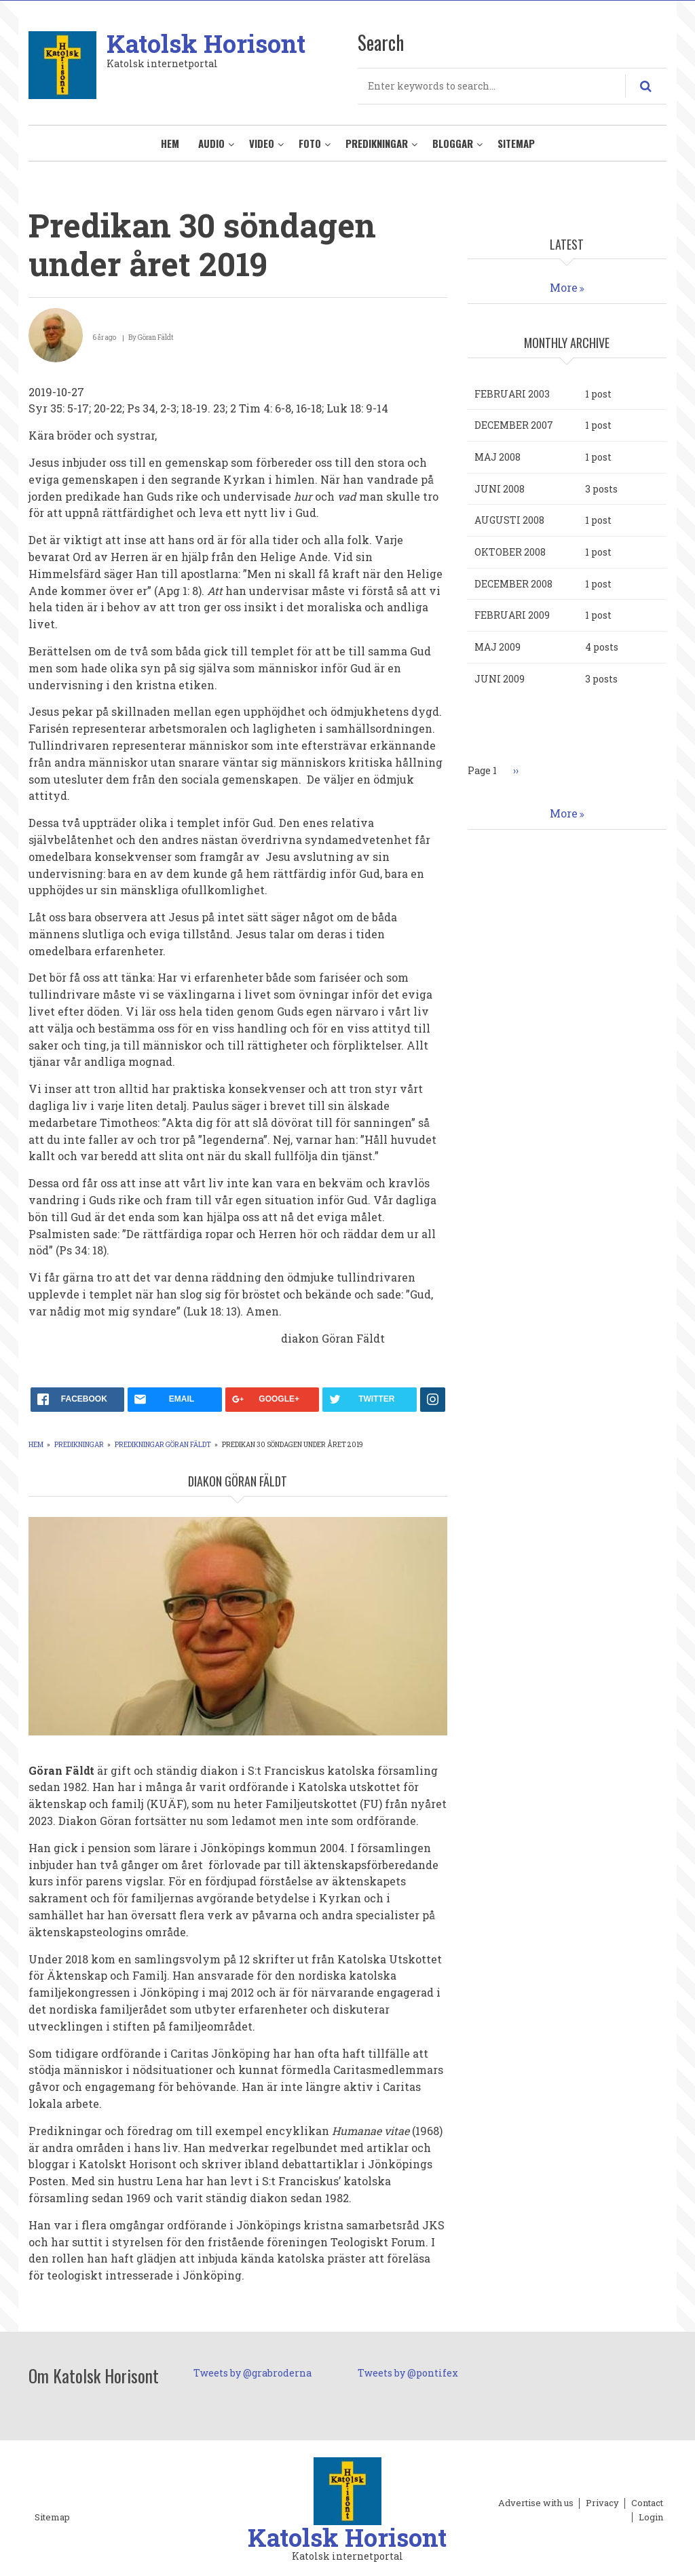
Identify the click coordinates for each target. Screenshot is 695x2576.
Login (651, 2517)
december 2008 (513, 583)
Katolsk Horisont (206, 43)
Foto (310, 143)
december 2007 (513, 425)
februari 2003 (512, 393)
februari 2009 (512, 615)
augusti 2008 (509, 520)
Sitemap (516, 143)
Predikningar (376, 143)
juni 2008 (499, 488)
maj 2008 (497, 456)
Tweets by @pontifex (408, 2372)
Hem (170, 143)
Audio (211, 143)
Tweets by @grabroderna (252, 2372)
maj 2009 (497, 646)
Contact (647, 2503)
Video (261, 143)
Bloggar (452, 143)
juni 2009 (499, 678)
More (564, 287)
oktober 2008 (510, 551)
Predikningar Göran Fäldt (163, 1444)
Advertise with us (536, 2503)
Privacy (602, 2503)
